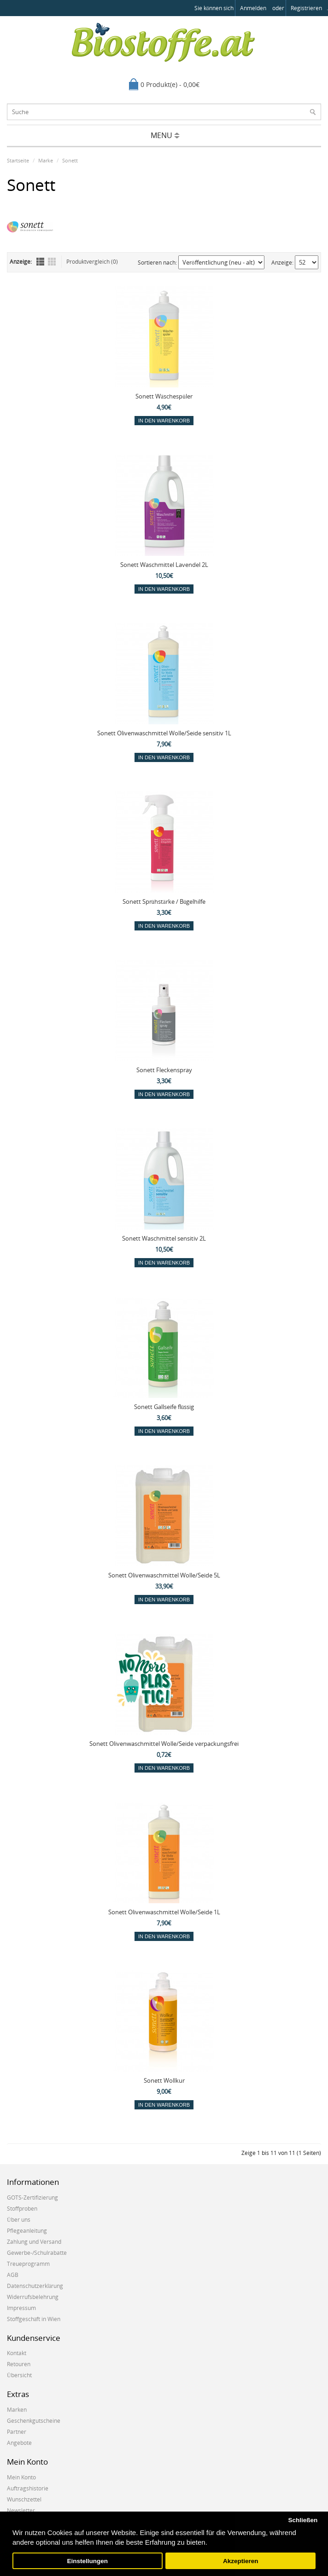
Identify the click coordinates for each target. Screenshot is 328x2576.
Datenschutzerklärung (35, 2286)
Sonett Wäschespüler (163, 396)
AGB (12, 2275)
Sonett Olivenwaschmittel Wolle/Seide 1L (164, 1912)
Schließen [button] (302, 2520)
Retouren (18, 2364)
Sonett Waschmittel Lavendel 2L (164, 564)
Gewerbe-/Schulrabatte (37, 2253)
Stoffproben (22, 2208)
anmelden (253, 8)
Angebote (19, 2443)
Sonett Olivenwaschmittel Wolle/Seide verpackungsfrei (164, 1743)
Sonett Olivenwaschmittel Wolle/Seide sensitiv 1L (164, 733)
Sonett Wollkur (164, 2080)
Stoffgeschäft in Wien (33, 2319)
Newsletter (21, 2510)
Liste (40, 262)
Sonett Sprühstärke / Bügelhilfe (164, 901)
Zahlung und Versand (34, 2242)
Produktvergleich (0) (92, 262)
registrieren (306, 8)
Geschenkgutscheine (33, 2421)
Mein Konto (21, 2477)
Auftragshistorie (27, 2488)
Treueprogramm (28, 2264)
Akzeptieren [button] (240, 2561)
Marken (17, 2410)
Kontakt (16, 2353)
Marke (45, 160)
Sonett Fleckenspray (164, 1070)
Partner (16, 2432)
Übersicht (19, 2375)
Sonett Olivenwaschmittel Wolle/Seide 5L (164, 1575)
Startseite (18, 160)
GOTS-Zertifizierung (32, 2197)
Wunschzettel (24, 2499)
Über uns (18, 2220)
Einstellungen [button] (87, 2561)
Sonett (70, 160)
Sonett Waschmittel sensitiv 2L (164, 1238)
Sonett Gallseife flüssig (164, 1407)
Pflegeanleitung (27, 2231)
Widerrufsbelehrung (33, 2297)
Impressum (21, 2308)
